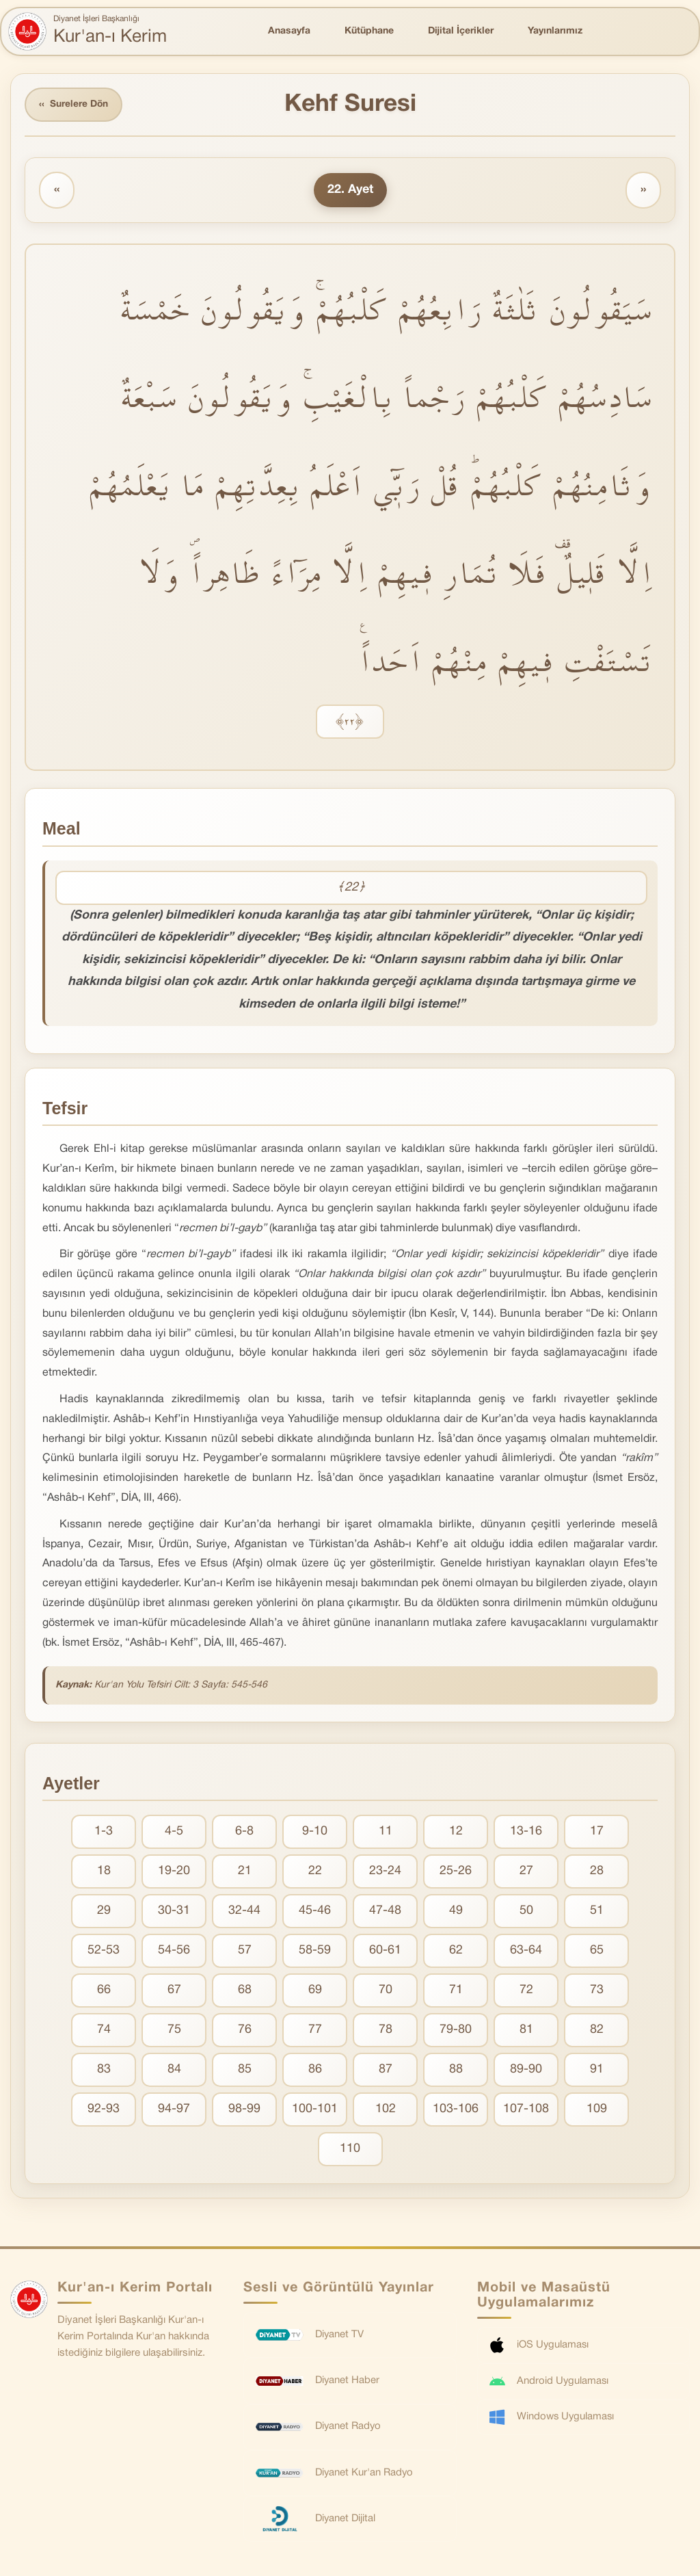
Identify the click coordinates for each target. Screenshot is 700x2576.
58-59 (315, 1951)
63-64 (526, 1951)
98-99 (244, 2110)
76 (245, 2030)
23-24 (385, 1872)
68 (245, 1991)
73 (597, 1991)
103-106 (456, 2110)
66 (104, 1991)
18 (104, 1872)
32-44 (244, 1911)
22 (315, 1872)
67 (174, 1991)
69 (315, 1991)
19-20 (174, 1872)
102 (385, 2110)
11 (385, 1832)
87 (385, 2070)
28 (597, 1872)
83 (104, 2070)
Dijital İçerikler (461, 31)
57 (245, 1951)
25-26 (456, 1872)
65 (597, 1951)
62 (456, 1951)
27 (526, 1872)
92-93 (104, 2110)
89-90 (526, 2070)
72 (526, 1991)
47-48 (385, 1911)
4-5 (174, 1832)
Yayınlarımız (555, 31)
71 (456, 1991)
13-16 (526, 1832)
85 (245, 2070)
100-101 (315, 2110)
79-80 (456, 2030)
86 (315, 2070)
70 (385, 1991)
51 (597, 1911)
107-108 (526, 2110)
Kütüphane (369, 31)
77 (315, 2030)
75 (174, 2030)
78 (385, 2030)
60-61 (385, 1951)
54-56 (174, 1951)
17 (597, 1832)
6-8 (244, 1832)
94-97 (174, 2110)
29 (104, 1911)
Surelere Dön (74, 105)
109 (597, 2110)
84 (174, 2070)
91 (597, 2070)
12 (456, 1832)
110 (350, 2149)
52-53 (104, 1951)
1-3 (103, 1832)
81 (526, 2030)
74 (104, 2030)
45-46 (315, 1911)
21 (245, 1872)
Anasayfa (289, 31)
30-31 (174, 1911)
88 (456, 2070)
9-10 (314, 1832)
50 (526, 1911)
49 (456, 1911)
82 (597, 2030)
